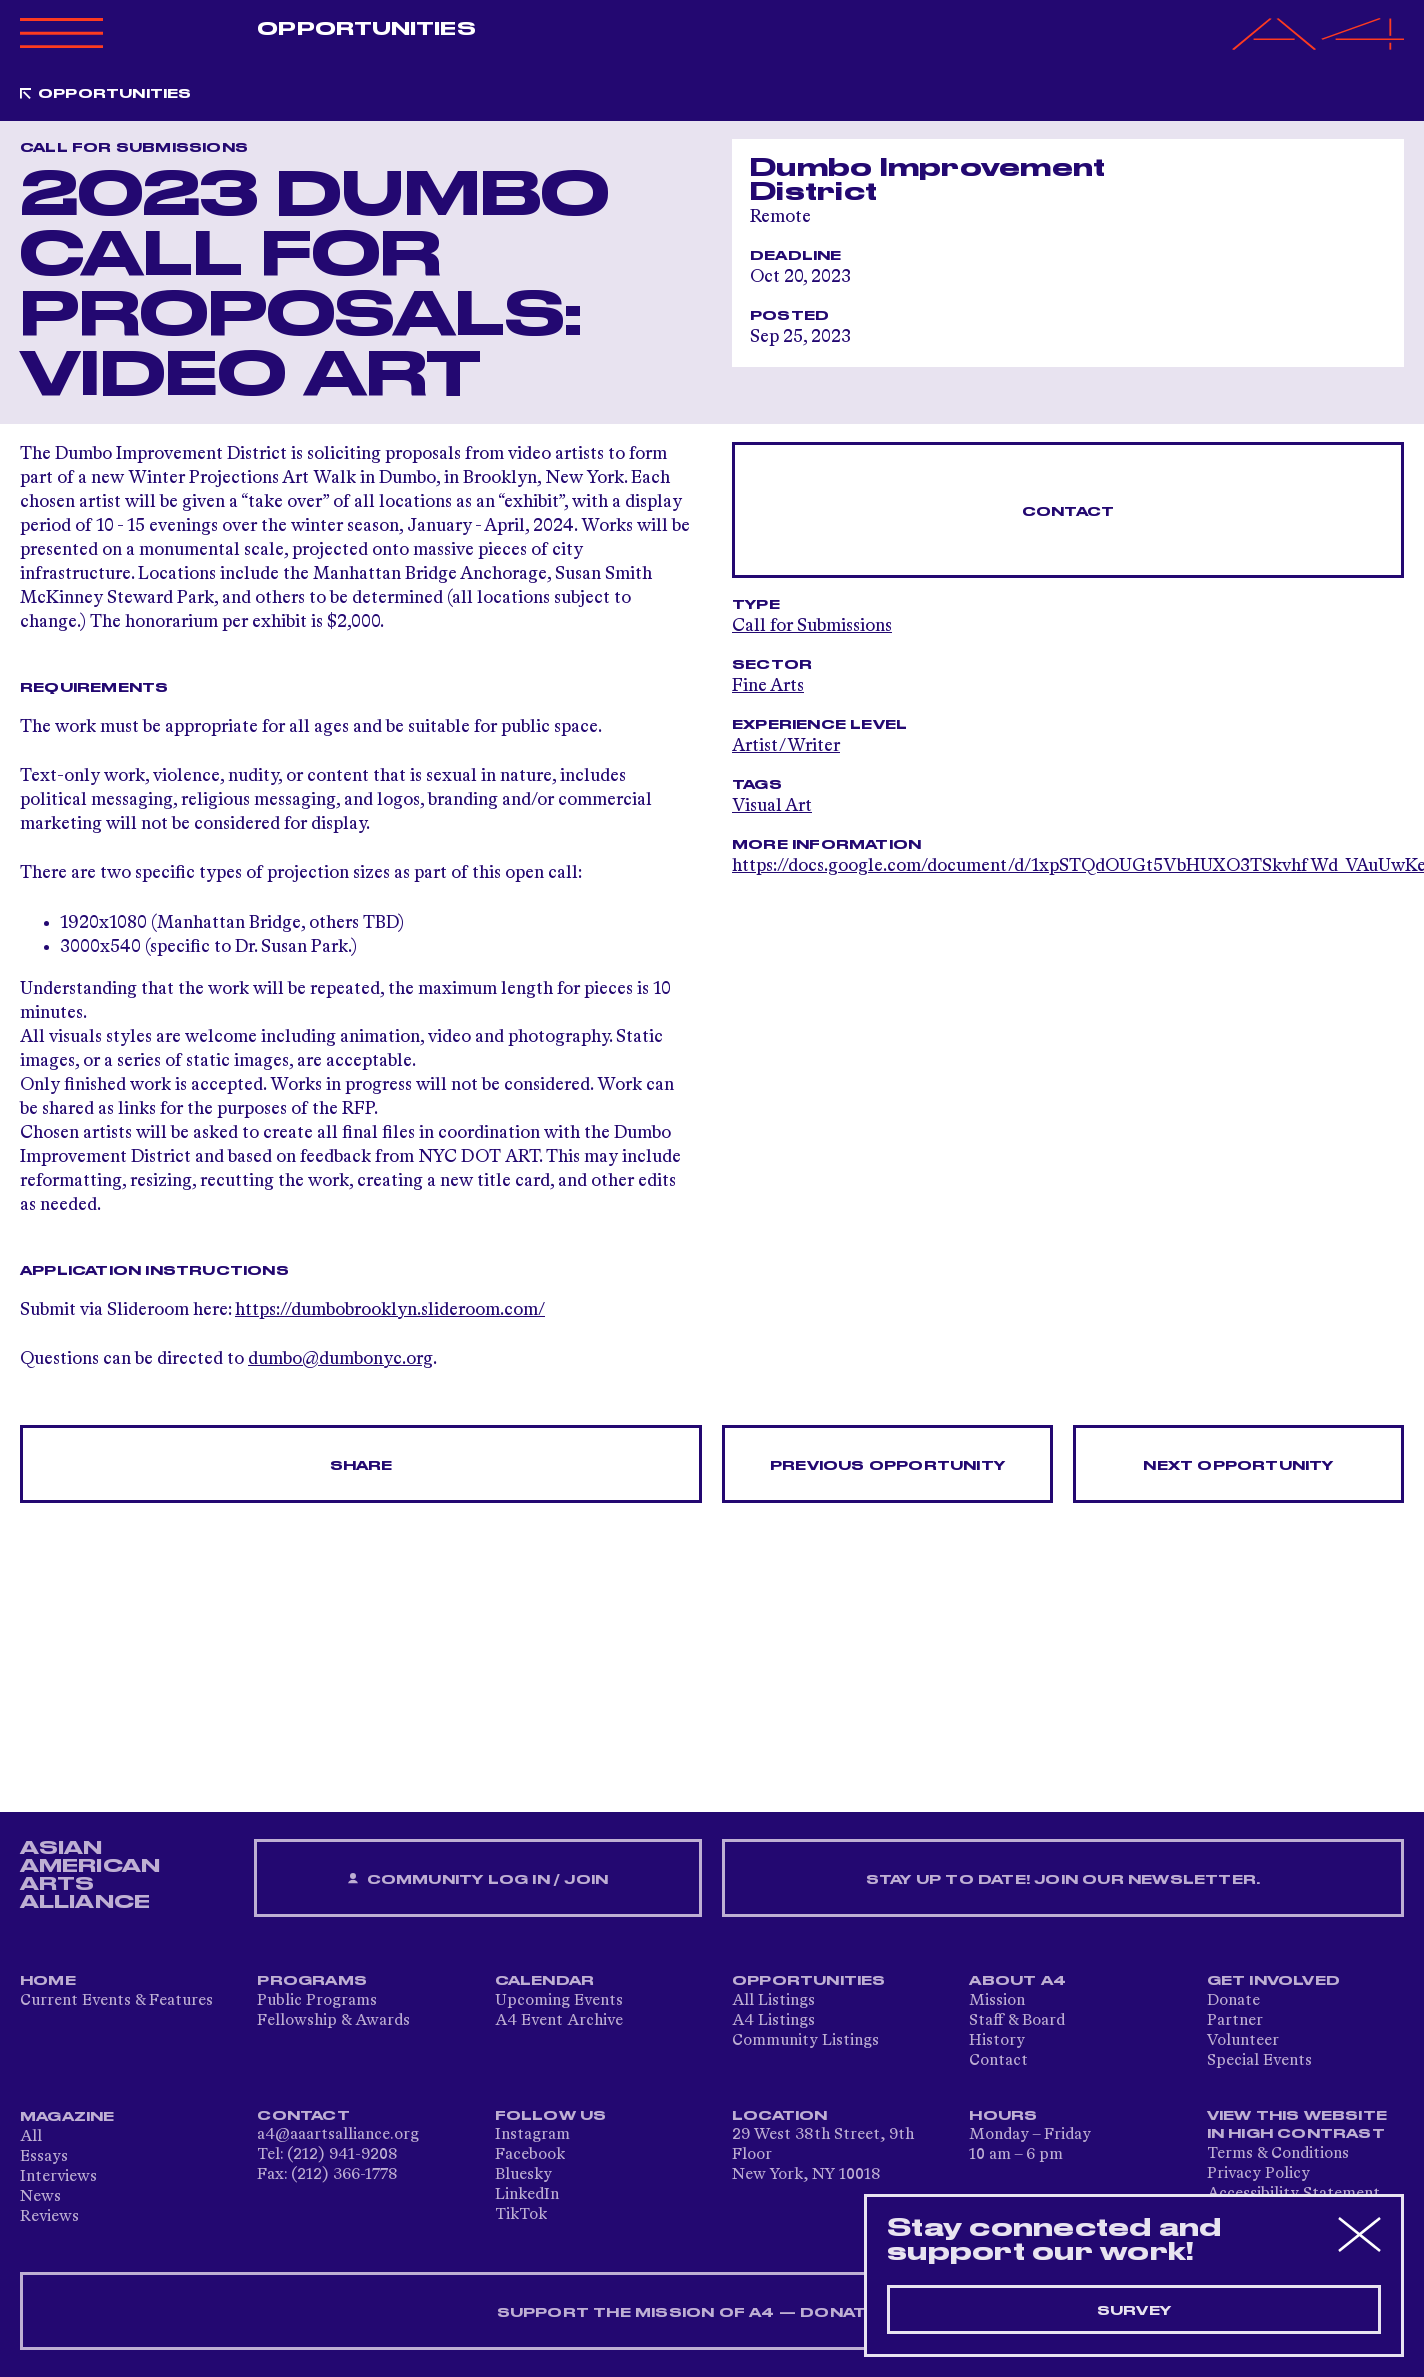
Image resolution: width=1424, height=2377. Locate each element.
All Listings (773, 2001)
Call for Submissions (812, 626)
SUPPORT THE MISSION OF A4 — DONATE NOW (712, 2313)
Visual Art (772, 806)
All (31, 2137)
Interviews (58, 2177)
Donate (1233, 2001)
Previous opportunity (887, 1466)
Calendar (545, 1981)
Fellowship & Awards (333, 2021)
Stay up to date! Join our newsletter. (1063, 1880)
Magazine (67, 2117)
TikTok (521, 2215)
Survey (1134, 2311)
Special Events (1259, 2061)
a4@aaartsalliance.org (338, 2135)
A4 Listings (773, 2021)
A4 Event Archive (559, 2021)
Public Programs (317, 2001)
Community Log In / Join (478, 1879)
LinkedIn (527, 2195)
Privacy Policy (1258, 2174)
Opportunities (366, 29)
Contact (1068, 512)
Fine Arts (768, 686)
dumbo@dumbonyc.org (340, 1359)
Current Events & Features (116, 2001)
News (40, 2197)
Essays (44, 2157)
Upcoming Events (559, 2001)
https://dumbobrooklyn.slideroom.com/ (390, 1310)
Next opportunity (1238, 1466)
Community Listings (805, 2041)
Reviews (49, 2217)
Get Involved (1273, 1981)
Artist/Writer (786, 746)
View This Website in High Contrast (1297, 2125)
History (997, 2041)
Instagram (532, 2135)
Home (48, 1981)
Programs (312, 1981)
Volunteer (1243, 2041)
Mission (997, 2001)
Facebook (530, 2155)
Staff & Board (1017, 2021)
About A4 (1017, 1981)
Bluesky (523, 2175)
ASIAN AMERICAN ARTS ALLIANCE (90, 1875)
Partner (1235, 2021)
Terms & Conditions (1278, 2154)
